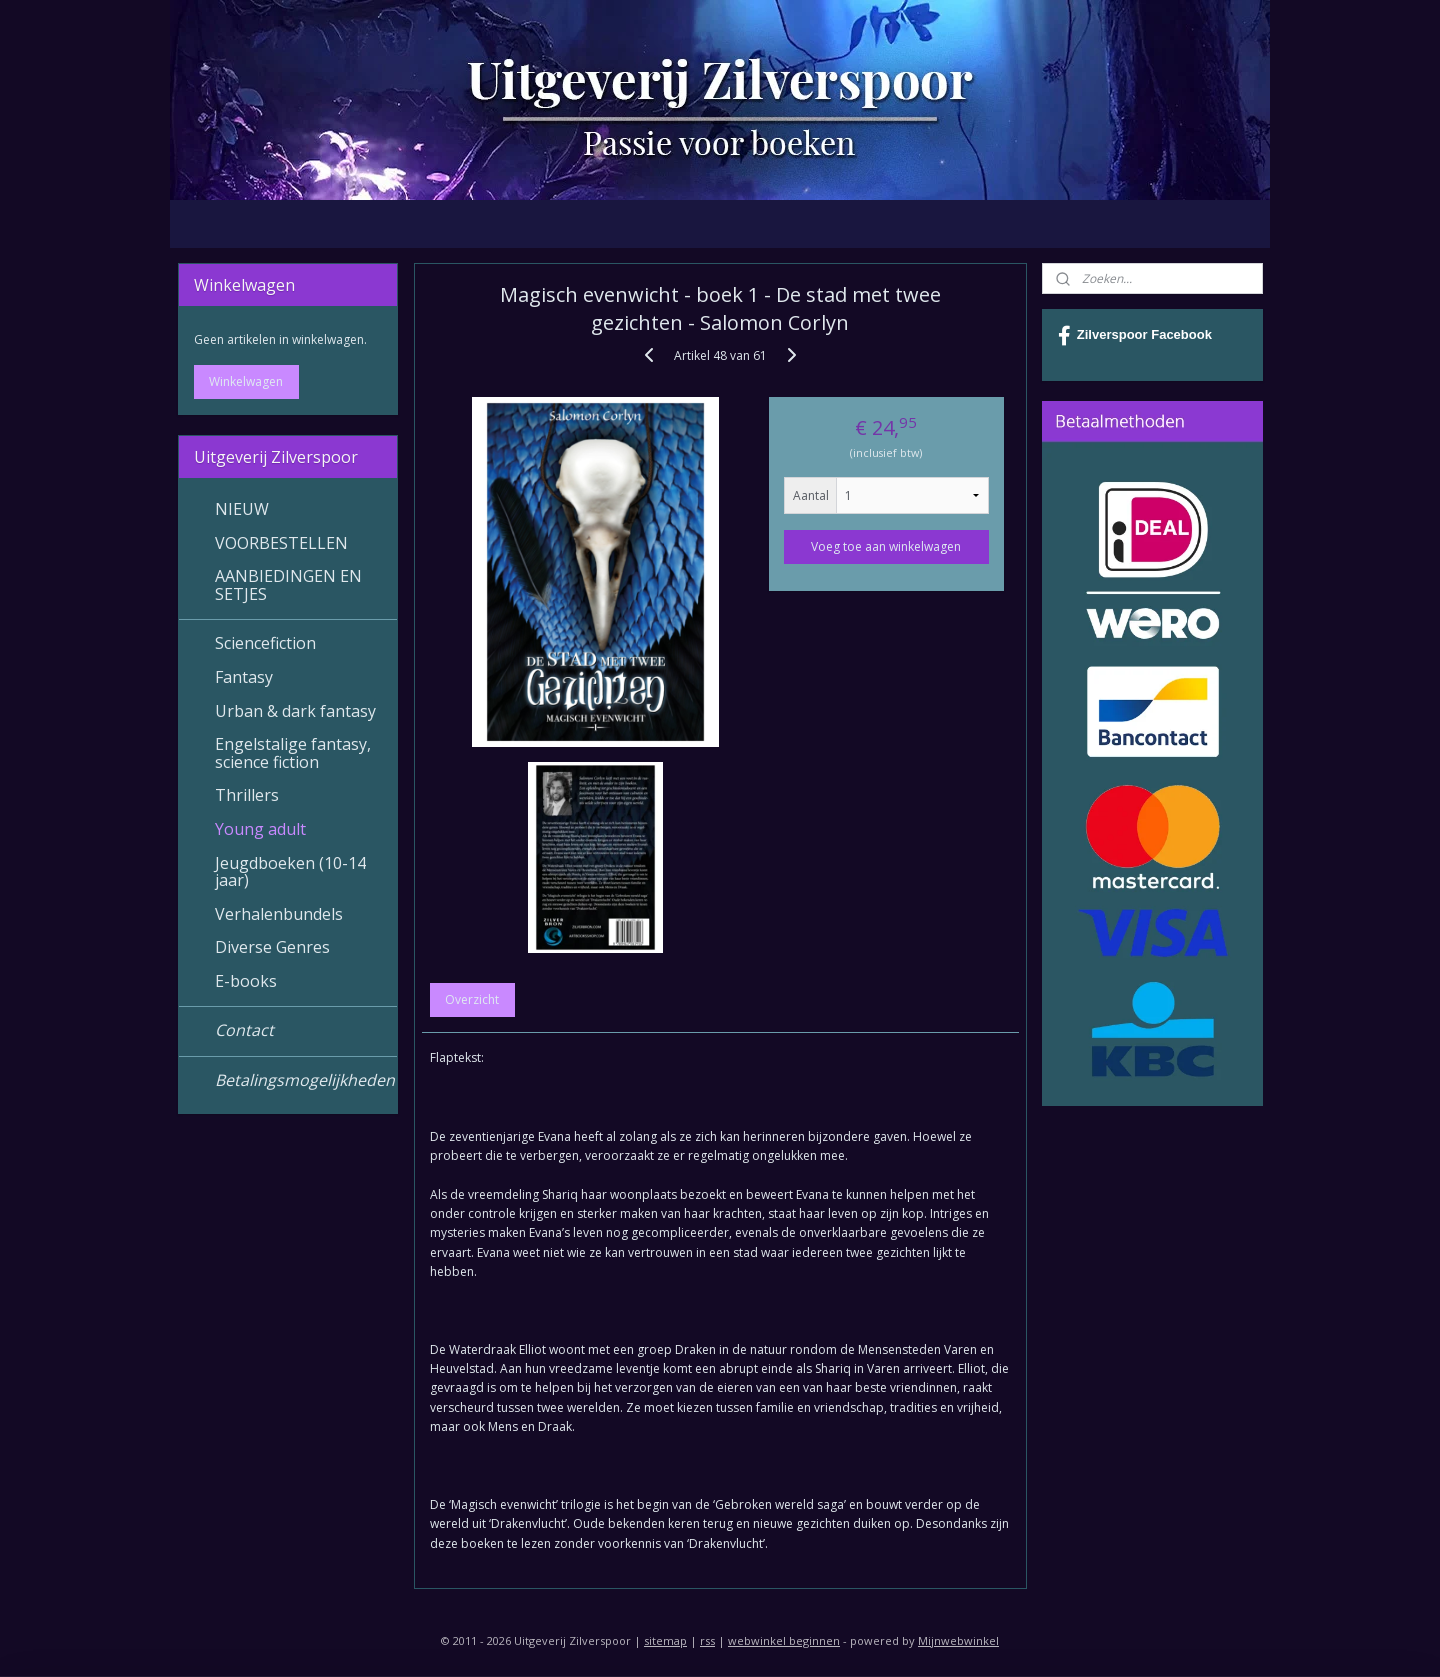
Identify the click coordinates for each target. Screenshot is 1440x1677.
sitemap (665, 1640)
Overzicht (472, 999)
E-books (246, 981)
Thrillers (247, 795)
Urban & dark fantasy (295, 711)
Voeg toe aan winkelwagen (886, 546)
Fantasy (244, 677)
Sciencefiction (265, 643)
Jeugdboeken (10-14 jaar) (290, 872)
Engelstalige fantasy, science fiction (293, 753)
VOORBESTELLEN (281, 543)
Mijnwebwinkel (958, 1640)
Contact (244, 1030)
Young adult (260, 829)
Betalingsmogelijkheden (305, 1080)
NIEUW (242, 509)
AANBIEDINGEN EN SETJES (288, 585)
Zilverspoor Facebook (1135, 336)
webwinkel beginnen (784, 1640)
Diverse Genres (272, 947)
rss (707, 1640)
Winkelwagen (246, 381)
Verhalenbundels (279, 914)
